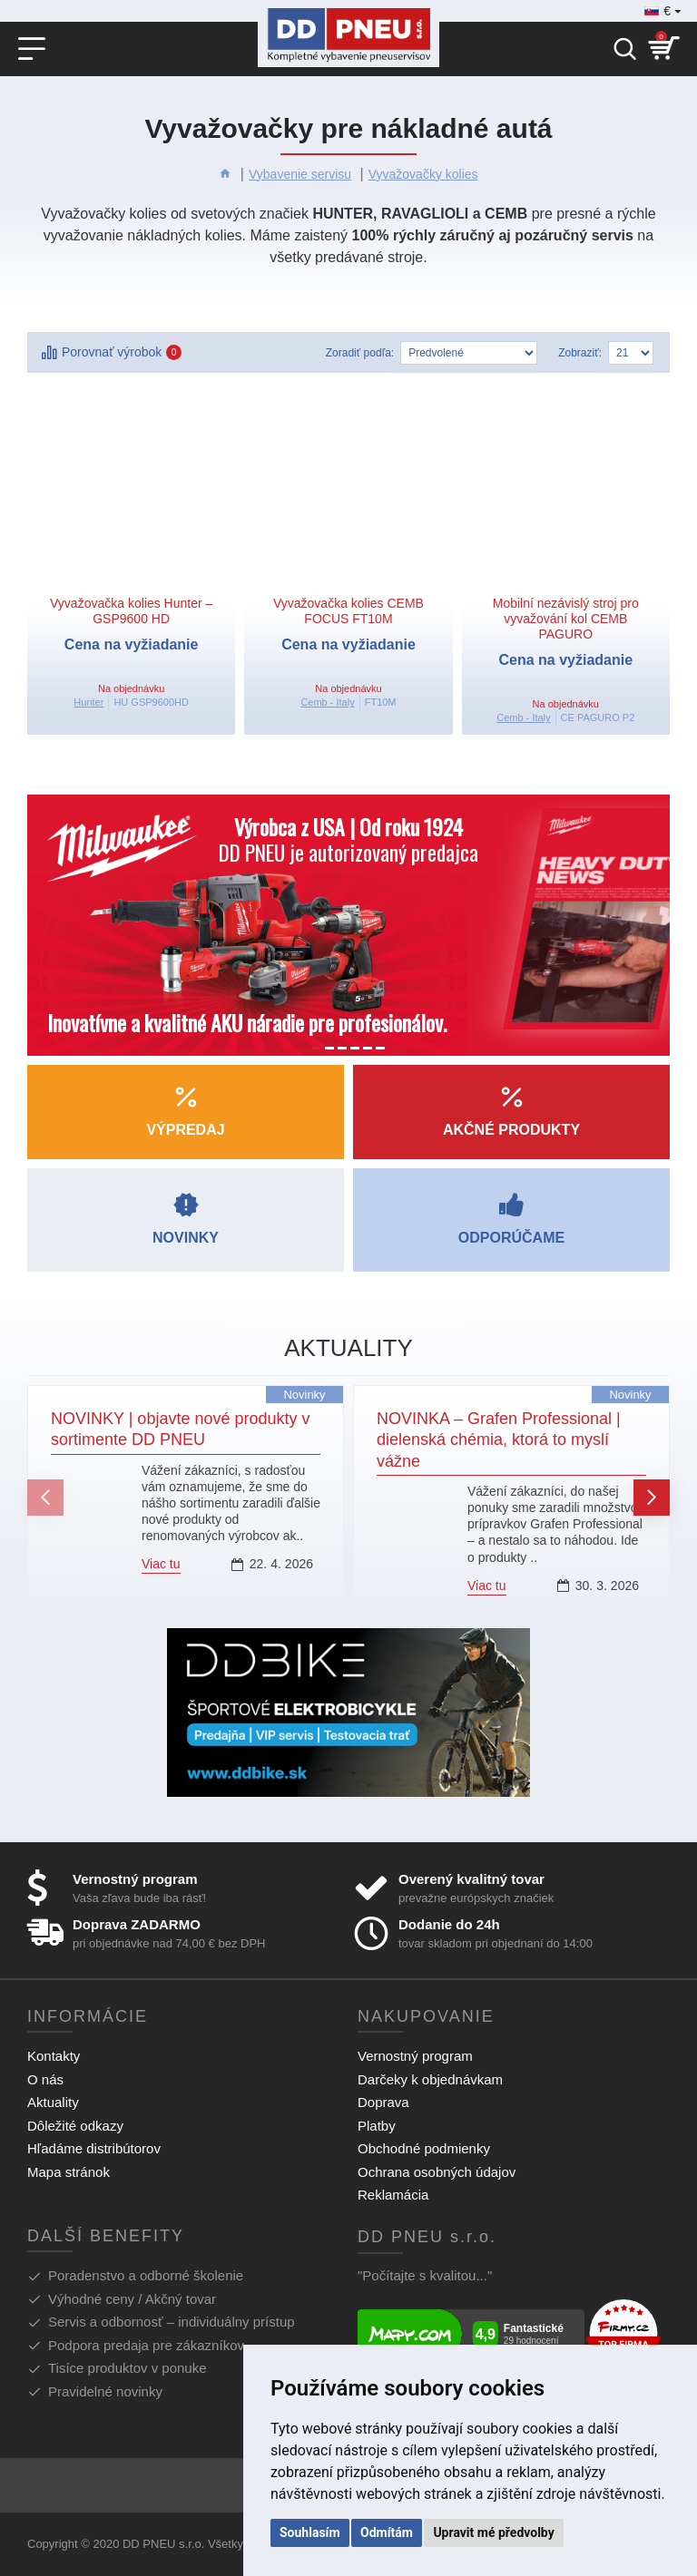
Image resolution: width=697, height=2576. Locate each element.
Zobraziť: (580, 352)
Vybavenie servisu (300, 174)
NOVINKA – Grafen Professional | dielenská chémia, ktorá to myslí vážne (499, 1440)
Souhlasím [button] (310, 2532)
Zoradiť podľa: (360, 352)
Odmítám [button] (386, 2532)
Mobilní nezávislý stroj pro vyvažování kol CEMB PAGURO (566, 618)
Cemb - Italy (327, 702)
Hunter (88, 702)
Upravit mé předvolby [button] (493, 2532)
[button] (45, 1497)
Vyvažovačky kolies (423, 174)
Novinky (304, 1394)
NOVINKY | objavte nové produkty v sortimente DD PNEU (180, 1429)
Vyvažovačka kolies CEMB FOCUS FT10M (348, 611)
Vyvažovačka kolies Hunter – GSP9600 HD (131, 611)
